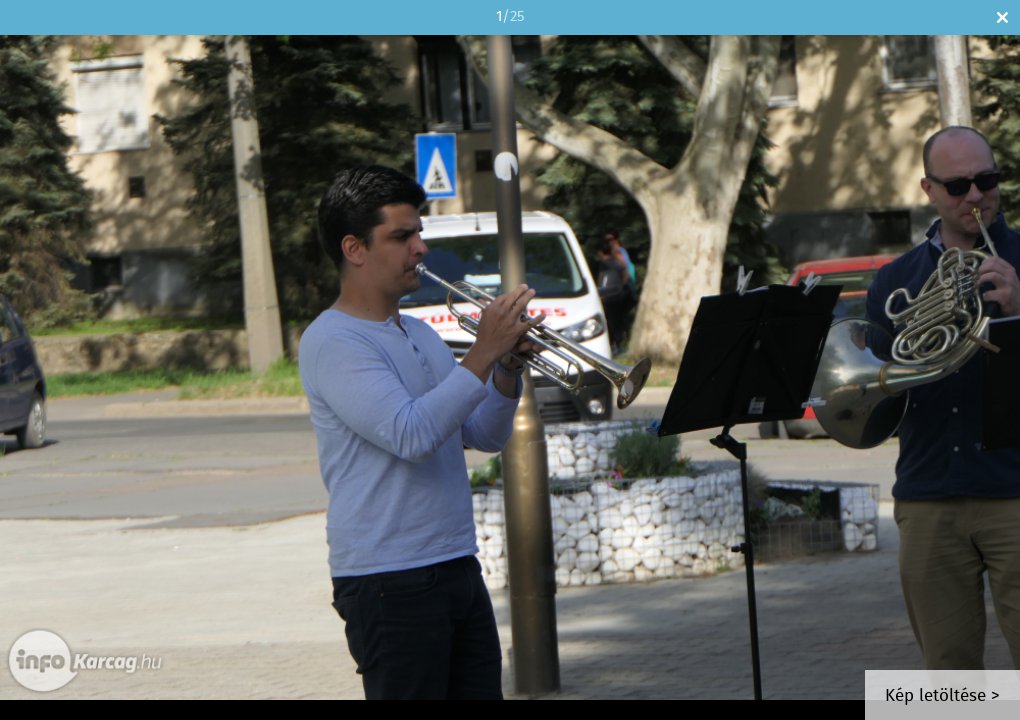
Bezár (1002, 17)
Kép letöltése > (942, 696)
